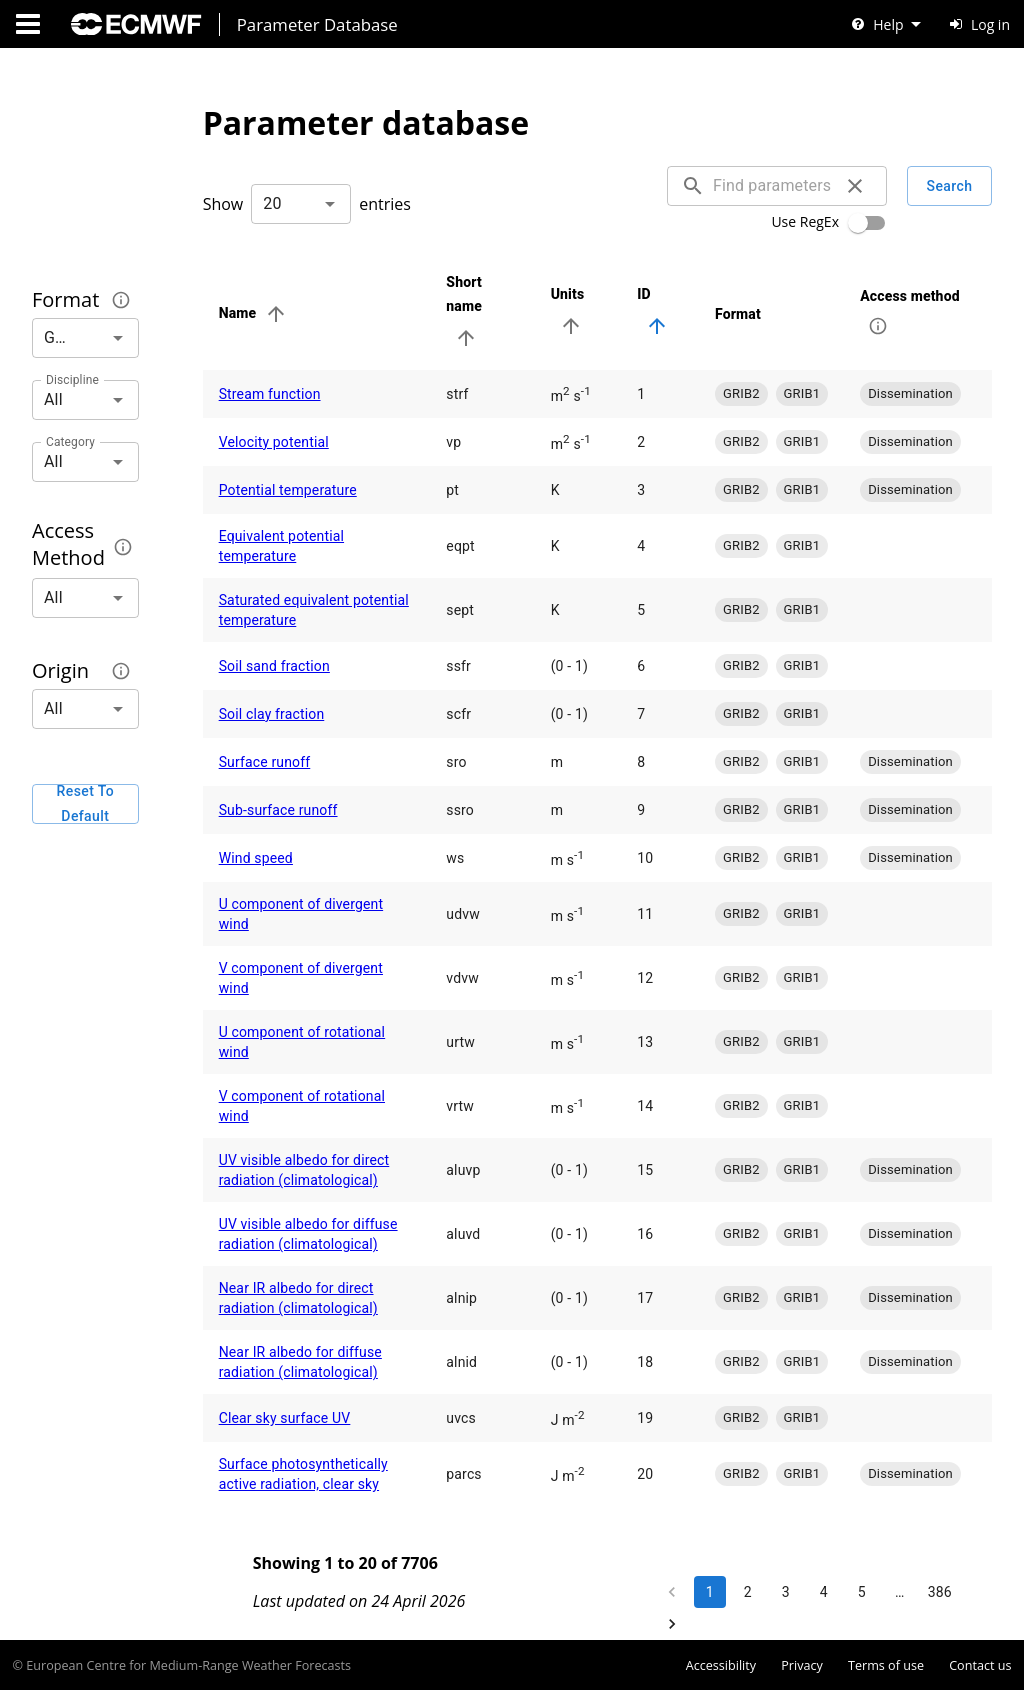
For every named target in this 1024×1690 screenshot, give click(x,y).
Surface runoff (265, 762)
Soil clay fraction (272, 714)
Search (949, 186)
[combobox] (301, 204)
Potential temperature (288, 490)
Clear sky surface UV (285, 1418)
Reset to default (85, 804)
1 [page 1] (710, 1592)
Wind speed (256, 858)
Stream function (270, 394)
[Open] (330, 204)
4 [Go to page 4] (824, 1592)
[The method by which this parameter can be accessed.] (123, 547)
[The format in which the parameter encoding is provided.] (121, 300)
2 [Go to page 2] (748, 1592)
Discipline (72, 379)
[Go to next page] (672, 1624)
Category (70, 441)
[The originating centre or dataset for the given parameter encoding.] (121, 671)
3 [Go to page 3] (786, 1592)
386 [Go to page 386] (940, 1592)
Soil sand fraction (274, 666)
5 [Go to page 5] (862, 1592)
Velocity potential (274, 442)
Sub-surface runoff (278, 810)
